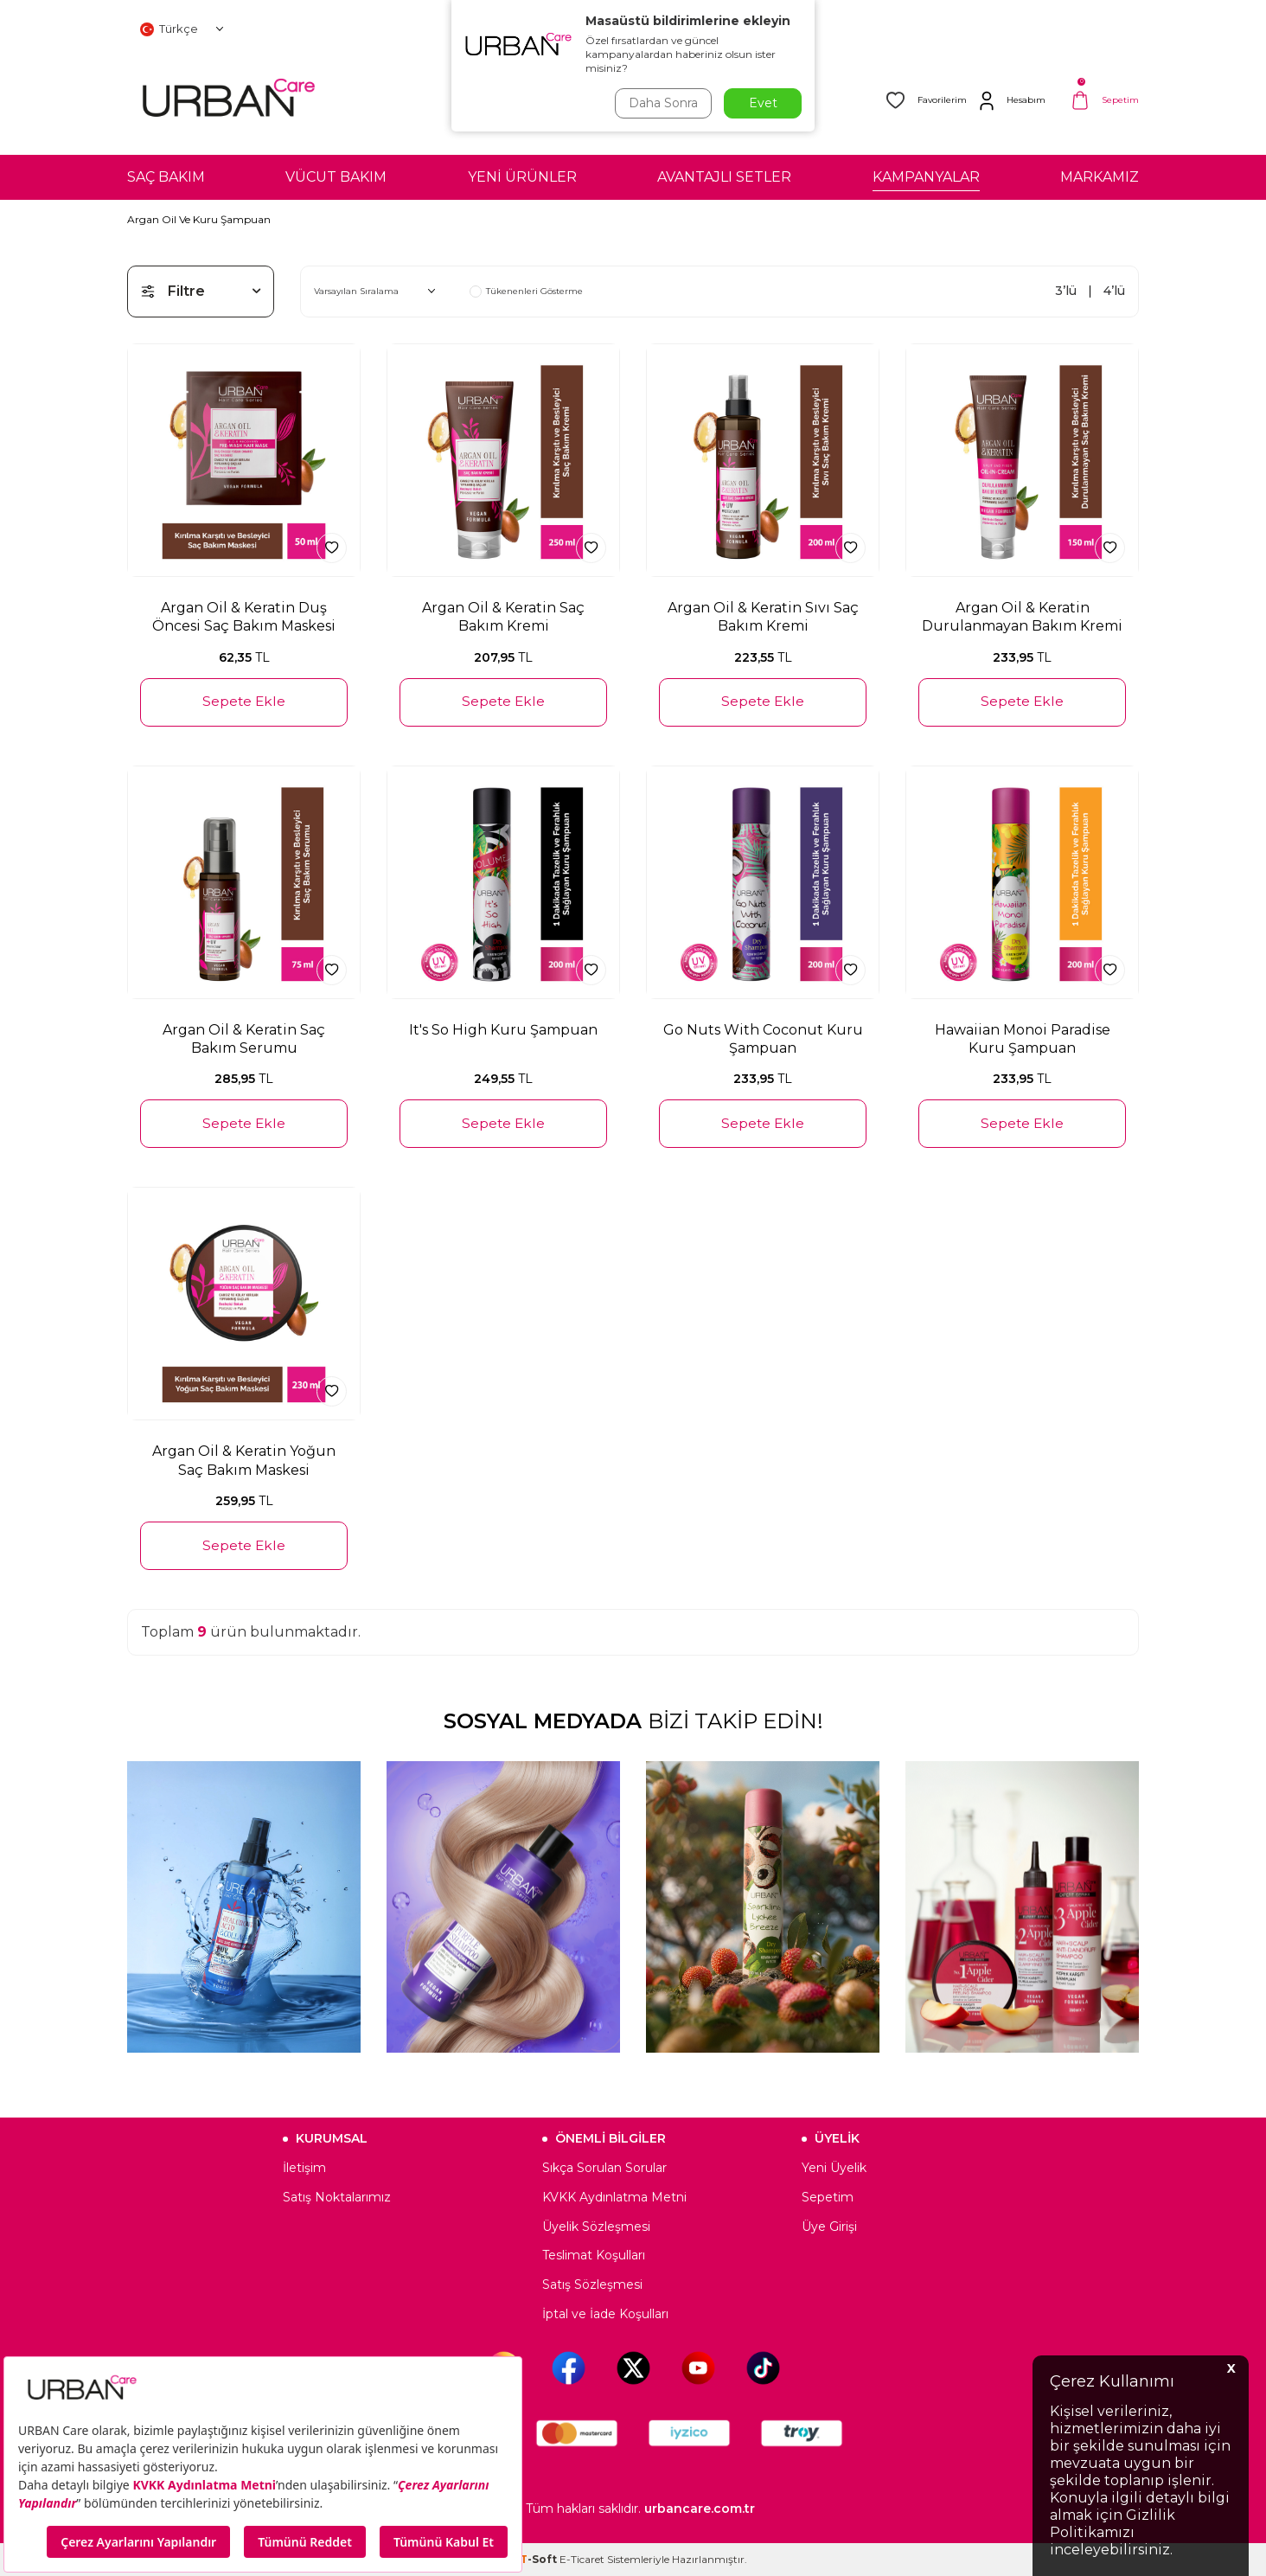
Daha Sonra (662, 103)
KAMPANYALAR (926, 177)
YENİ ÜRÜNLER (522, 177)
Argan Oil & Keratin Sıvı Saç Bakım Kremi (763, 616)
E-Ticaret (581, 2559)
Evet (763, 103)
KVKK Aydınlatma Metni (614, 2197)
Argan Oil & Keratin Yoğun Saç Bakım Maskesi (244, 1460)
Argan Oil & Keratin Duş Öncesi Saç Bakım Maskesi (244, 616)
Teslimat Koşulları (593, 2255)
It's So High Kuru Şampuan (503, 1030)
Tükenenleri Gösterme (526, 291)
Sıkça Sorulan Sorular (604, 2168)
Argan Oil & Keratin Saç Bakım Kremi (503, 616)
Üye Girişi (829, 2226)
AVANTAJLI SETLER (724, 177)
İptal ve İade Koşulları (605, 2314)
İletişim (304, 2168)
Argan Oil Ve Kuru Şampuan (199, 219)
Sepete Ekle (243, 701)
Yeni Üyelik (834, 2168)
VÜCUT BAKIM (336, 177)
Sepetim (828, 2197)
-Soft (539, 2559)
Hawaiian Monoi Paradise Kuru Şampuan (1022, 1039)
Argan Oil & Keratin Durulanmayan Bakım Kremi (1022, 616)
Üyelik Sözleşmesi (596, 2226)
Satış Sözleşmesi (592, 2284)
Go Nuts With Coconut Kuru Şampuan (763, 1039)
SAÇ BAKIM (166, 177)
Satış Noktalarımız (337, 2197)
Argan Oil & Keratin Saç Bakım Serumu (244, 1039)
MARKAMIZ (1099, 177)
